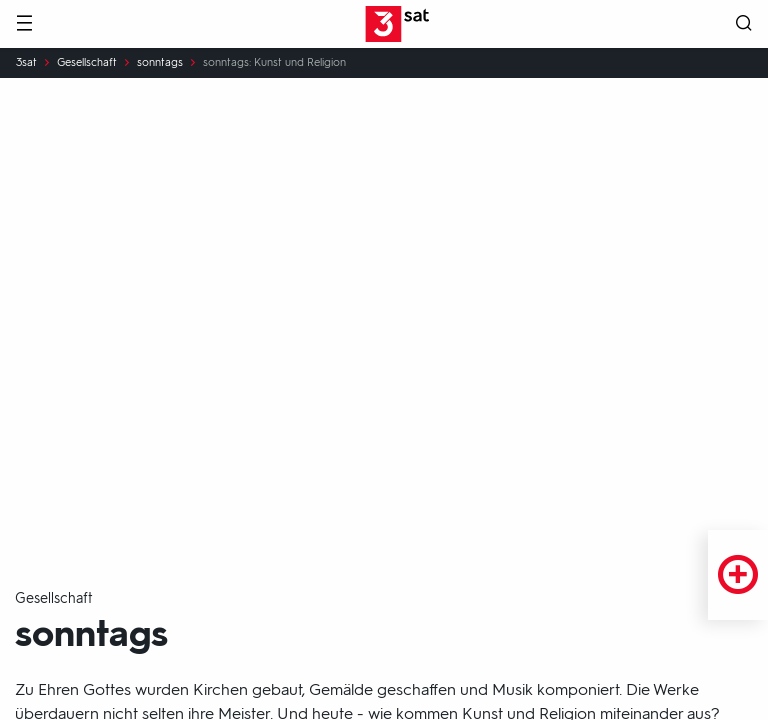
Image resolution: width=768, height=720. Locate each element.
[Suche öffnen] (744, 24)
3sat (26, 63)
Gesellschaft (87, 63)
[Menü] (24, 24)
